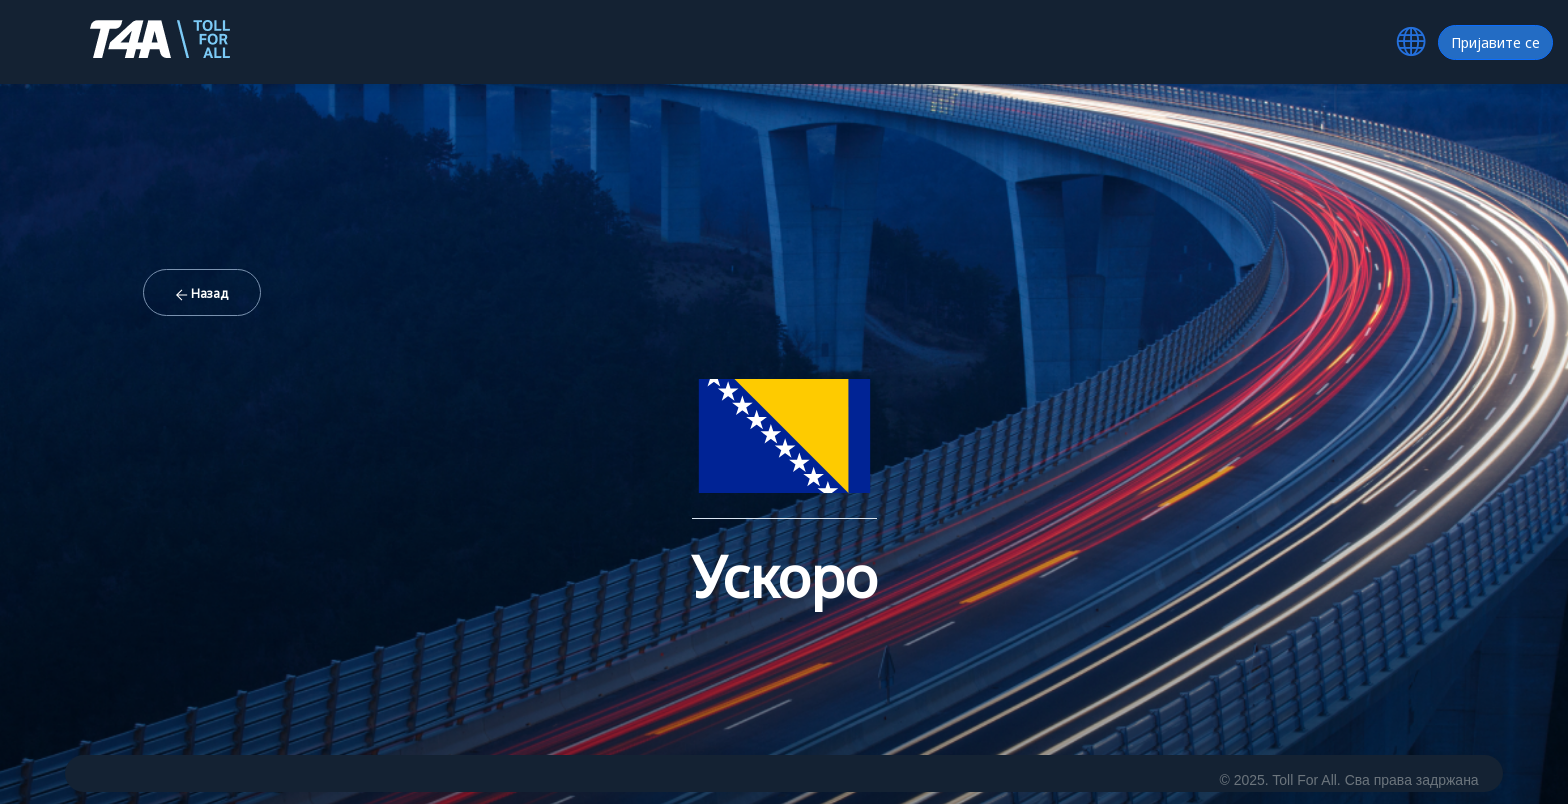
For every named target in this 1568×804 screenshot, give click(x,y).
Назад (202, 293)
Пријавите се (1495, 42)
